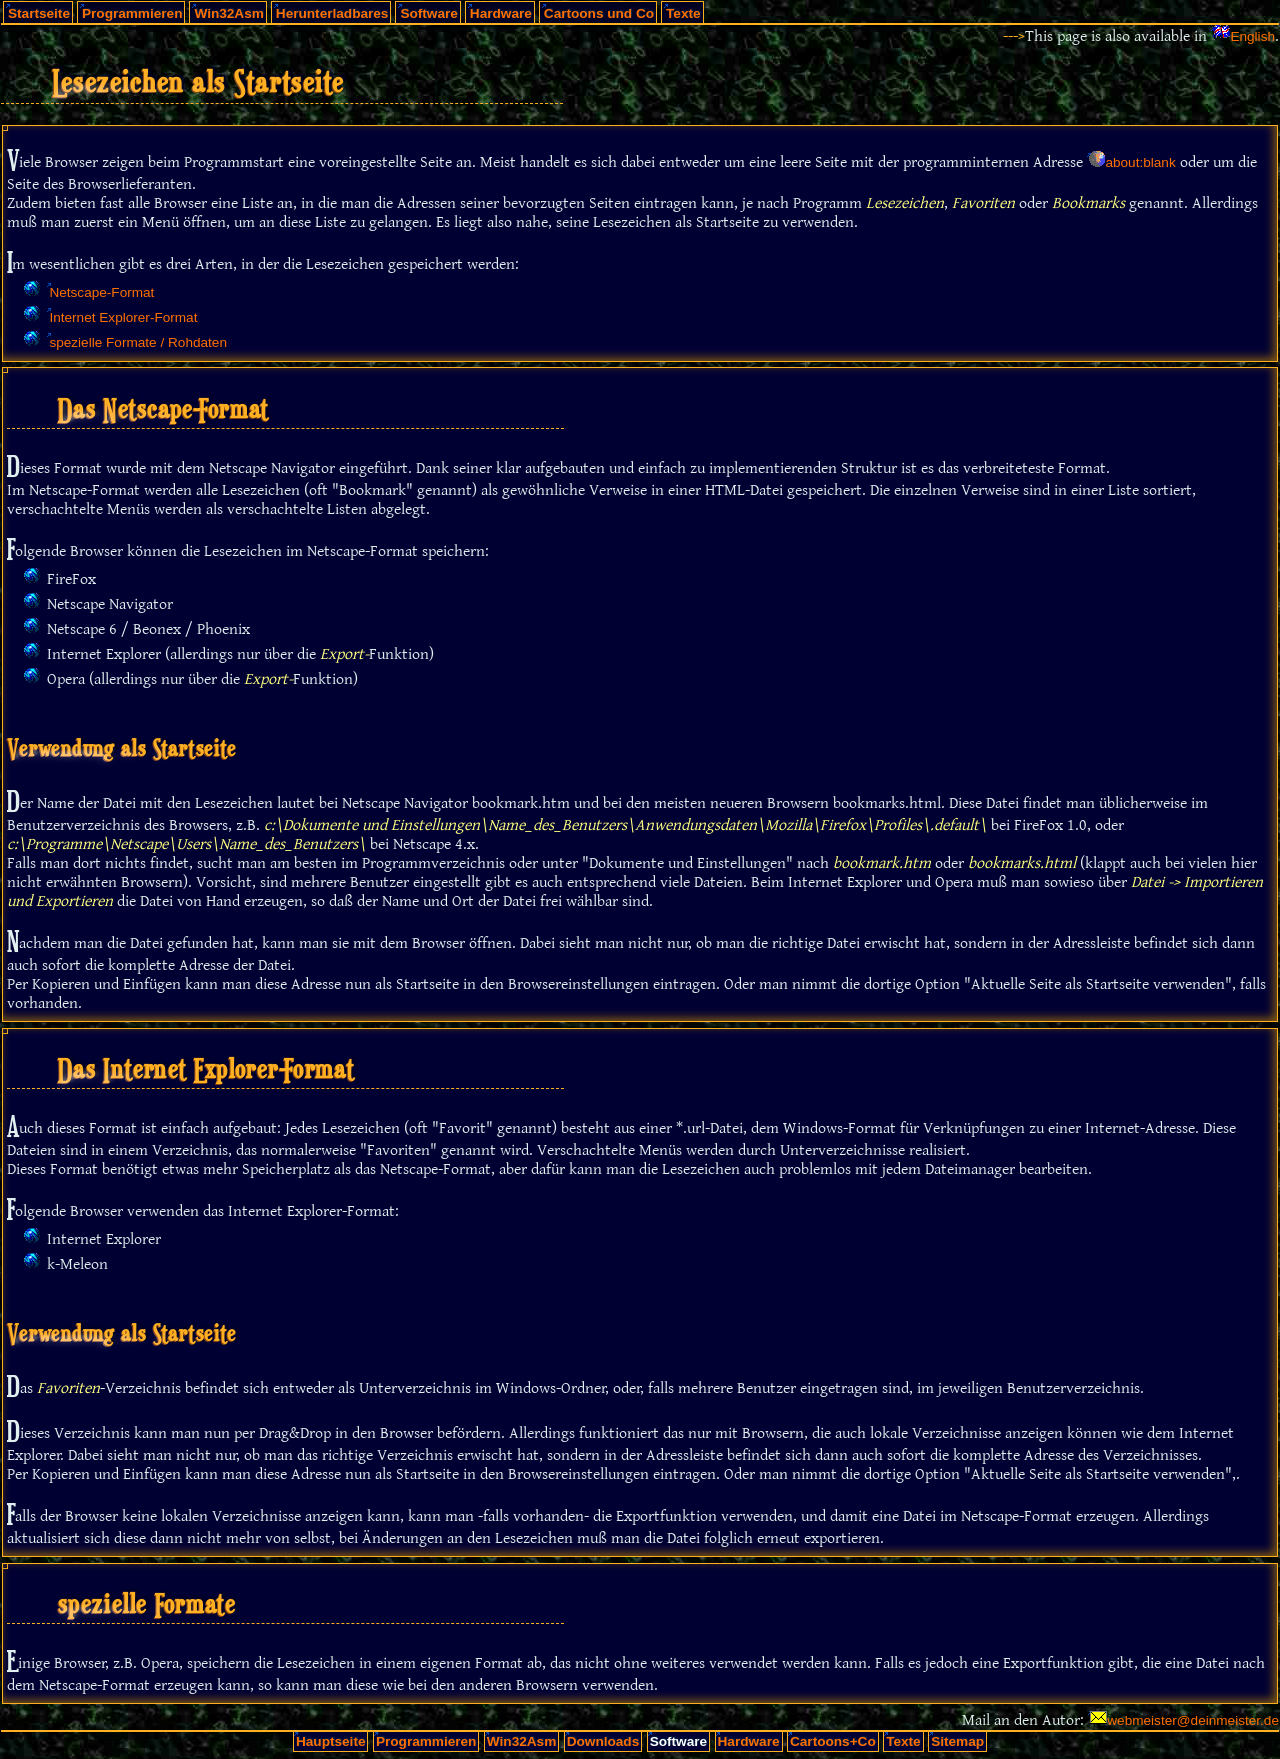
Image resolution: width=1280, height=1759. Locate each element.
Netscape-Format (101, 292)
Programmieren (132, 13)
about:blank (1140, 162)
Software (428, 13)
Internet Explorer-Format (123, 317)
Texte (683, 13)
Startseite (39, 13)
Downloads (603, 1741)
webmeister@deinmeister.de (1193, 1720)
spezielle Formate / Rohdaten (138, 342)
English (1252, 36)
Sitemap (957, 1741)
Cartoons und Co (599, 13)
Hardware (501, 13)
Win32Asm (228, 13)
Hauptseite (331, 1741)
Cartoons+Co (833, 1741)
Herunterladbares (332, 13)
